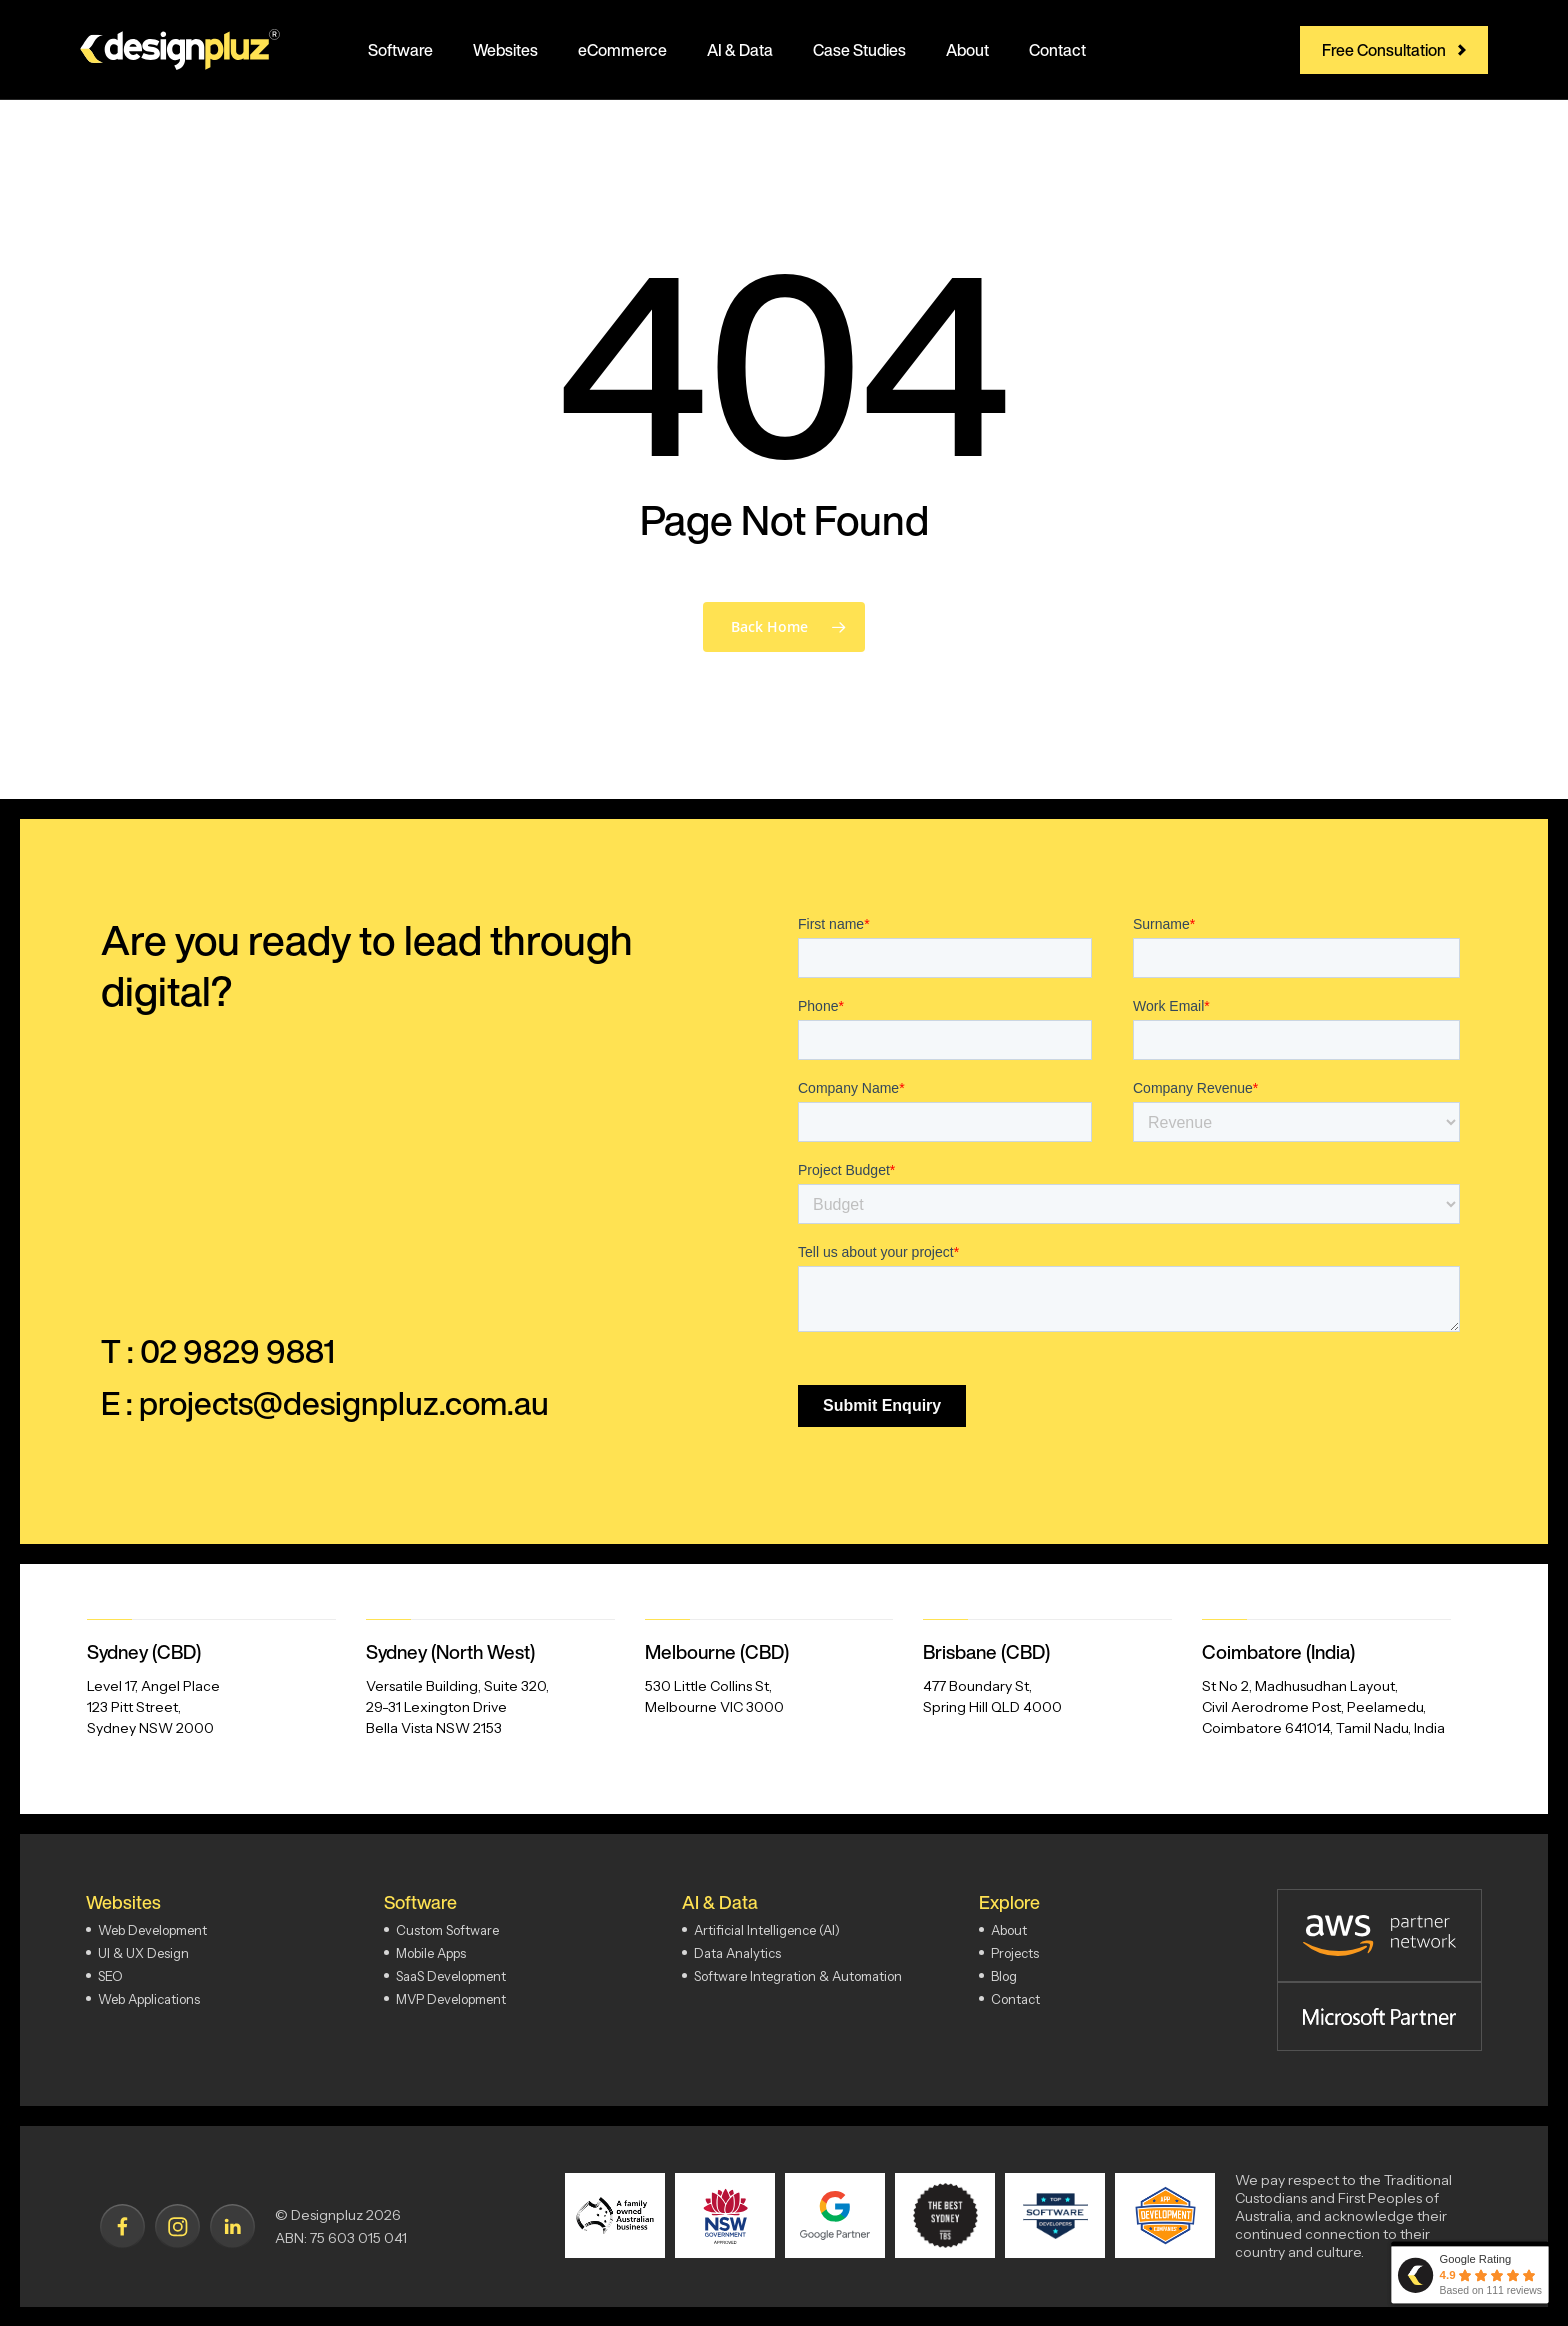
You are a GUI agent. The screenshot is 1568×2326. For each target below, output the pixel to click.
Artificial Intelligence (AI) (767, 1930)
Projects (1015, 1953)
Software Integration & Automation (798, 1976)
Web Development (152, 1930)
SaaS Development (451, 1976)
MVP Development (451, 1999)
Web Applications (149, 1999)
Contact (1015, 1999)
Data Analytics (737, 1953)
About (1009, 1930)
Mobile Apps (431, 1953)
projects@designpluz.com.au (344, 1403)
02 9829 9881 (237, 1351)
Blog (1004, 1976)
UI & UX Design (143, 1953)
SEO (110, 1976)
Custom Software (447, 1930)
